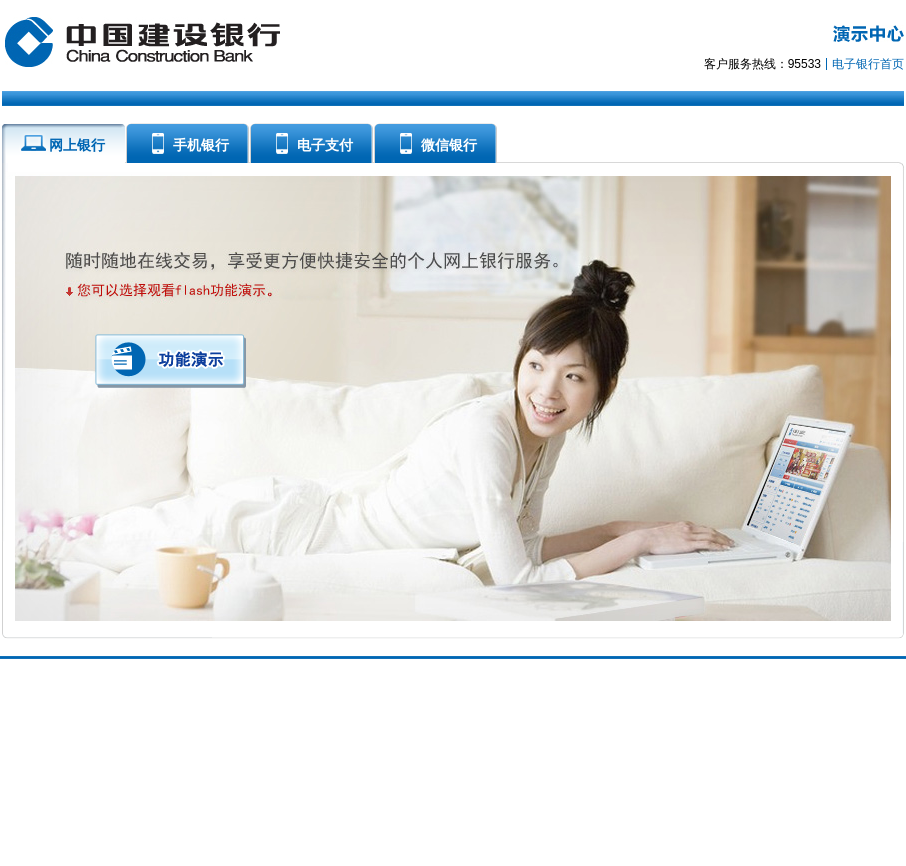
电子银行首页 (868, 64)
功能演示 (170, 361)
